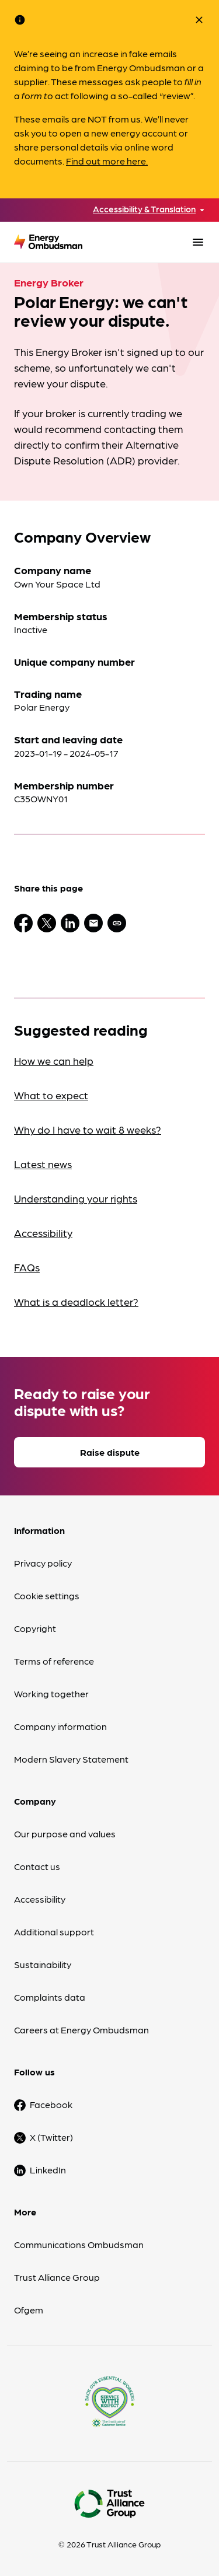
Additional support (54, 1931)
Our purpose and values (65, 1833)
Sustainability (42, 1964)
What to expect (51, 1095)
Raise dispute (110, 1452)
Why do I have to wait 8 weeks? (87, 1129)
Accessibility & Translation (144, 209)
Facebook (51, 2104)
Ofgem (28, 2310)
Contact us (37, 1866)
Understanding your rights (75, 1198)
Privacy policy (43, 1563)
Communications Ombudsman (79, 2244)
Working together (51, 1693)
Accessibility (43, 1232)
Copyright (35, 1628)
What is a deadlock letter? (76, 1301)
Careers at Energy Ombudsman (81, 2029)
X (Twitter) (51, 2137)
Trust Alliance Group (57, 2277)
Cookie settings (46, 1595)
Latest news (43, 1163)
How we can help (53, 1060)
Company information (60, 1726)
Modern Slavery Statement (71, 1759)
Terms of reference (54, 1661)
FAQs (27, 1267)
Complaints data (49, 1997)
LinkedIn (48, 2169)
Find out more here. (107, 161)
